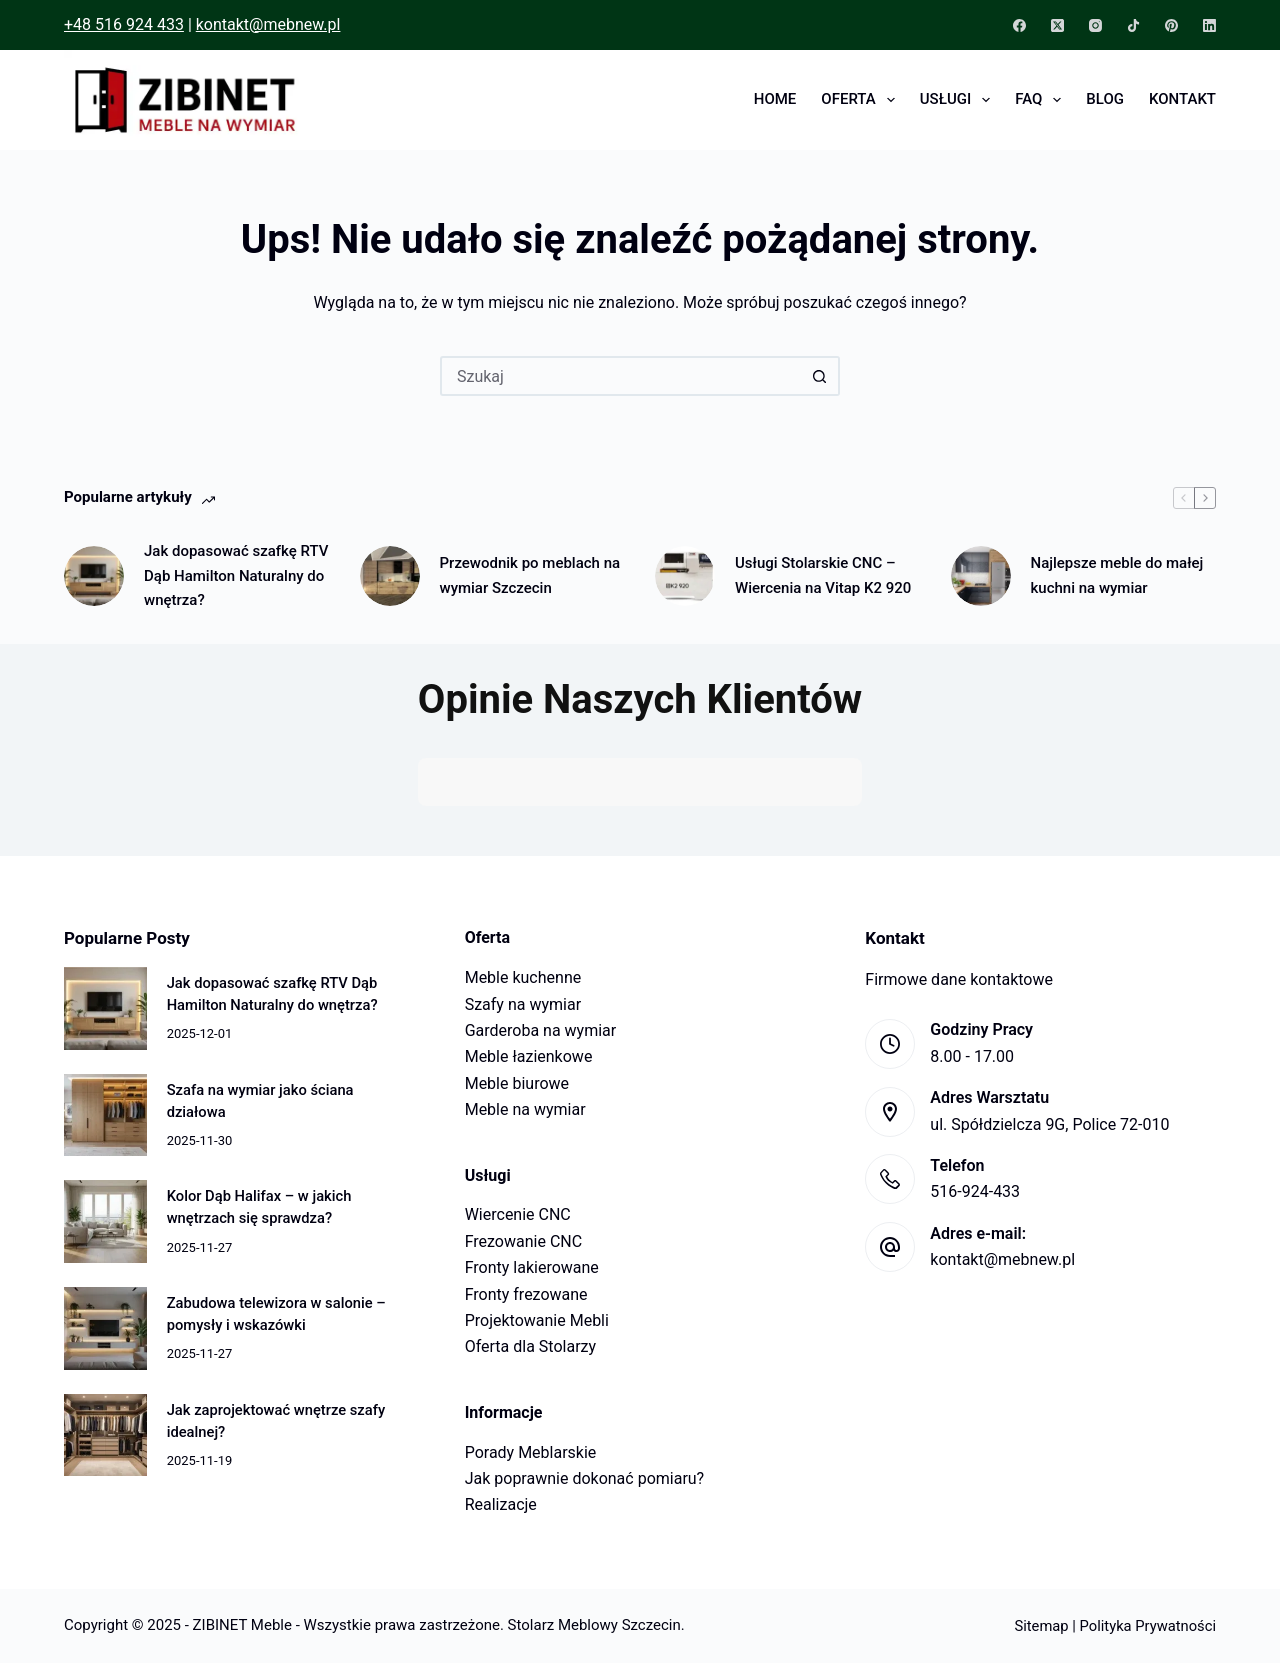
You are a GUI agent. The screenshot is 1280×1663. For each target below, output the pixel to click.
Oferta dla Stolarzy (530, 1346)
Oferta (861, 100)
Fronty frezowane (526, 1294)
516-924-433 (975, 1191)
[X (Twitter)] (1057, 25)
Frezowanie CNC (523, 1241)
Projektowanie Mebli (537, 1320)
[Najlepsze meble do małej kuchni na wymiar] (981, 576)
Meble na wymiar (525, 1109)
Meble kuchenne (523, 977)
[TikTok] (1133, 25)
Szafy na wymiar (523, 1004)
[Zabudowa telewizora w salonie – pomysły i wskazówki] (105, 1328)
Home (775, 99)
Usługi (959, 100)
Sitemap (1041, 1626)
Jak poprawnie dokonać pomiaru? (585, 1478)
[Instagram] (1095, 25)
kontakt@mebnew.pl (268, 24)
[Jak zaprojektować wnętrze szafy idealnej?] (105, 1435)
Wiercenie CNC (518, 1214)
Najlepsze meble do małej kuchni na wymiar (1117, 575)
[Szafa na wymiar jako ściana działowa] (105, 1115)
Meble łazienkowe (529, 1056)
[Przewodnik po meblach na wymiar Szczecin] (390, 576)
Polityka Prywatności (1148, 1626)
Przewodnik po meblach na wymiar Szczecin (530, 575)
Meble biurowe (517, 1083)
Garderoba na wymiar (541, 1030)
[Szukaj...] (620, 376)
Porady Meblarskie (531, 1452)
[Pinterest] (1171, 25)
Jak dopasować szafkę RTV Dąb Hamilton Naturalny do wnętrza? (236, 576)
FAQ (1042, 100)
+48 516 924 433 (124, 24)
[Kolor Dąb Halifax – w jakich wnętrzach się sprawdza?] (105, 1221)
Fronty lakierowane (532, 1267)
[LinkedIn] (1209, 25)
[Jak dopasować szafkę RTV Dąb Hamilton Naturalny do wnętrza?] (94, 576)
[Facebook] (1019, 25)
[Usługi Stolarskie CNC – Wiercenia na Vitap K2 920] (685, 576)
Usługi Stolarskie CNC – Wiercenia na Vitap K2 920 (823, 575)
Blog (1105, 99)
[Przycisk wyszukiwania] (820, 376)
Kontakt (1182, 99)
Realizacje (501, 1504)
